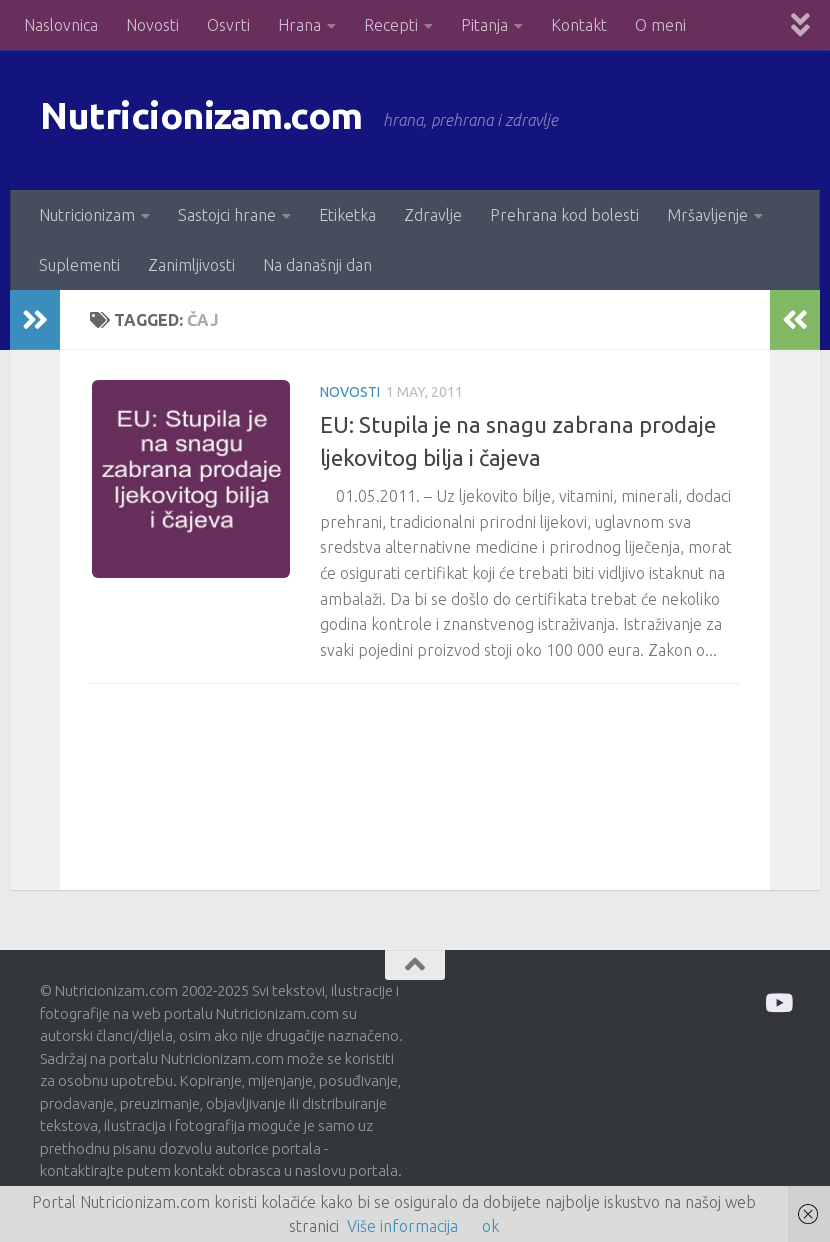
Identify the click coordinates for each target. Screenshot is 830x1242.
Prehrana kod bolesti (564, 215)
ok (490, 1226)
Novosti (152, 25)
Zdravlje (433, 215)
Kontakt (579, 25)
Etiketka (347, 215)
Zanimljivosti (191, 265)
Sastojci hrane (227, 215)
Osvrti (228, 25)
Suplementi (79, 265)
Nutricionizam (87, 215)
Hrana (299, 25)
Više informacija (402, 1226)
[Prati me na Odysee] (777, 1002)
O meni (660, 25)
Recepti (391, 25)
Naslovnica (61, 25)
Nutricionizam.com (219, 119)
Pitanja (484, 25)
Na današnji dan (317, 265)
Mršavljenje (707, 215)
